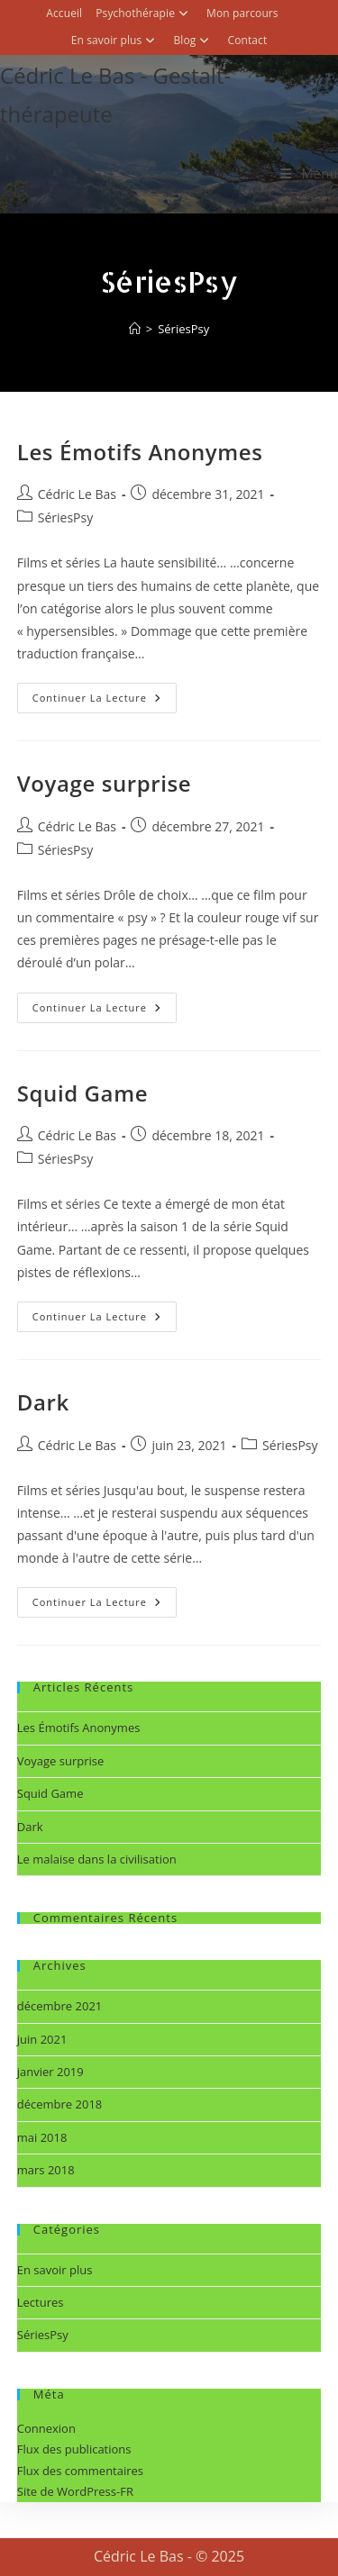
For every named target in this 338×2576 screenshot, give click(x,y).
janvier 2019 (50, 2072)
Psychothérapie (144, 13)
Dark (43, 1402)
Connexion (46, 2428)
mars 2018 (46, 2170)
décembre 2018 (60, 2104)
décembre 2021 (60, 2006)
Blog (193, 40)
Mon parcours (242, 13)
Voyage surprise (104, 783)
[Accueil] (135, 329)
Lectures (40, 2302)
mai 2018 (42, 2137)
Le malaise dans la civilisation (97, 1859)
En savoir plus (115, 40)
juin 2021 (42, 2039)
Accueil (64, 13)
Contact (247, 40)
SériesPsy (183, 329)
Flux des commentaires (80, 2471)
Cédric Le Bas (77, 494)
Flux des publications (74, 2449)
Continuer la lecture (104, 693)
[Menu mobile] (309, 173)
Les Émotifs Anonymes (140, 452)
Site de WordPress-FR (75, 2491)
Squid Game (82, 1093)
